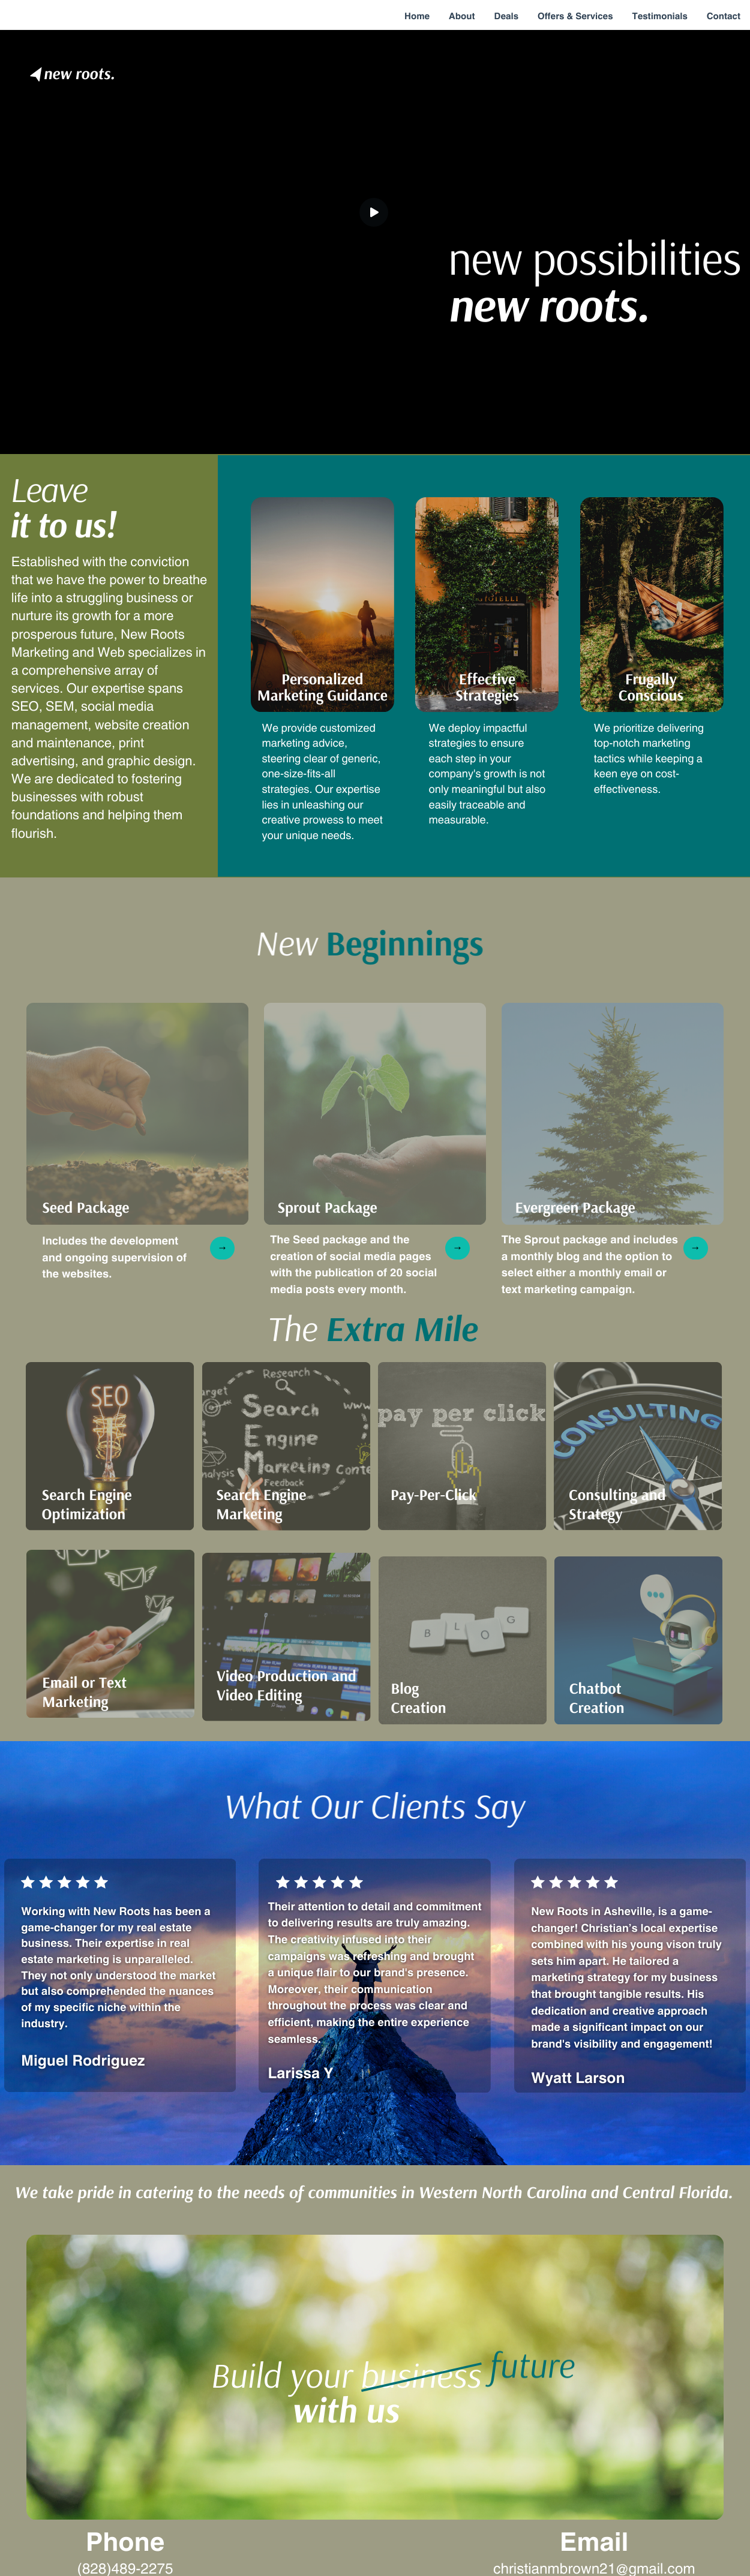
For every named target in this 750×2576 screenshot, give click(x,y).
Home (417, 15)
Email (594, 2539)
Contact (723, 15)
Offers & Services (575, 15)
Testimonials (659, 15)
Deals (506, 15)
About (462, 15)
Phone (125, 2539)
